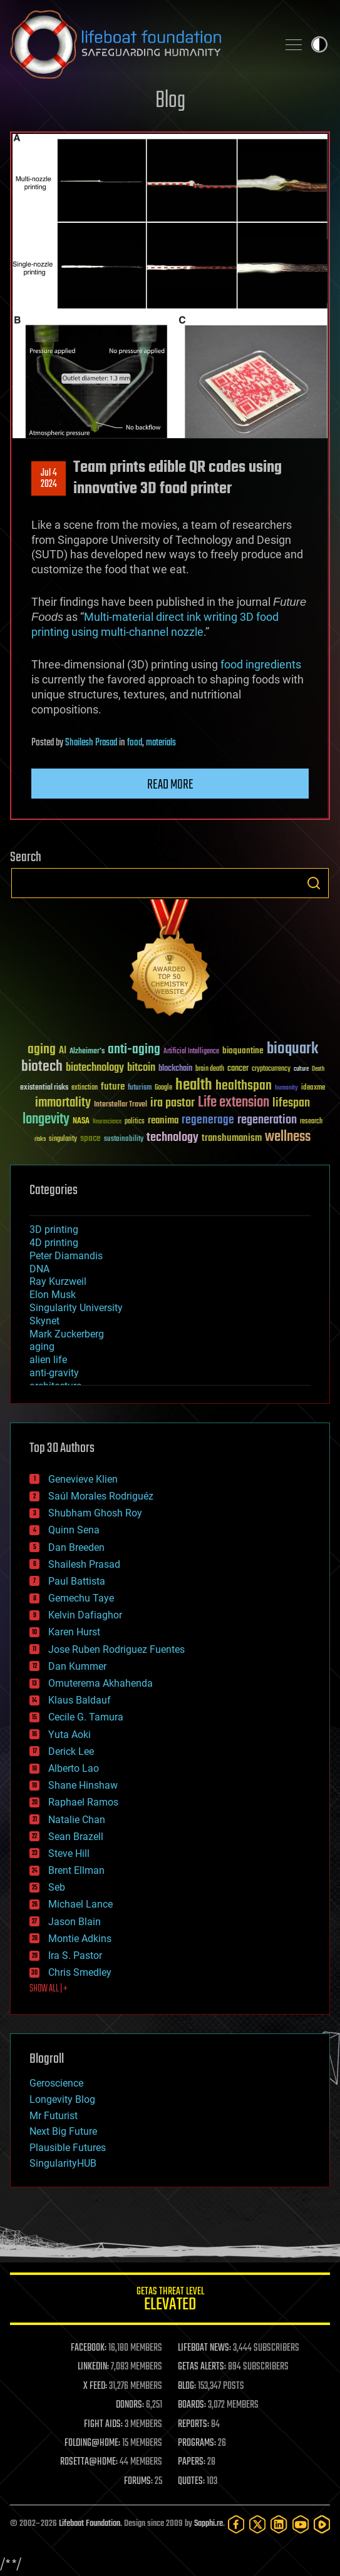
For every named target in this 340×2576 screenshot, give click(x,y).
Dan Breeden (76, 1547)
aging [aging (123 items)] (42, 1050)
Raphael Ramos (83, 1802)
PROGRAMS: (197, 2443)
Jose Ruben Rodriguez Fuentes (116, 1649)
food (134, 743)
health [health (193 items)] (193, 1085)
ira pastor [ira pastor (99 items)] (172, 1103)
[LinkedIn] (278, 2524)
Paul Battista (76, 1581)
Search (314, 883)
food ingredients (260, 664)
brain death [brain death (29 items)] (209, 1069)
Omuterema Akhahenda (100, 1683)
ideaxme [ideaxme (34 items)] (313, 1088)
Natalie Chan (76, 1820)
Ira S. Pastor (75, 1955)
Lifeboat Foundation (89, 2524)
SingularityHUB (62, 2163)
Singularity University (76, 1308)
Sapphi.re (208, 2524)
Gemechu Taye (81, 1598)
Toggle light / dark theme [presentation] (319, 44)
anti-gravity (54, 1373)
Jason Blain (74, 1922)
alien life (48, 1360)
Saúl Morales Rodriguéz (100, 1496)
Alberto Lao (73, 1768)
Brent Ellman (76, 1870)
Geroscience (56, 2083)
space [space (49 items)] (90, 1138)
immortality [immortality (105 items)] (63, 1102)
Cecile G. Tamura (85, 1717)
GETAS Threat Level (170, 2301)
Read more (170, 784)
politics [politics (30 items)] (135, 1122)
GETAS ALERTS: (202, 2367)
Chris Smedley (79, 1972)
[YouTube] (300, 2524)
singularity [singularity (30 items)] (63, 1139)
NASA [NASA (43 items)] (81, 1122)
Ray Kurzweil (57, 1281)
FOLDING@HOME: (92, 2443)
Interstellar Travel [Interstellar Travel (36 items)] (120, 1105)
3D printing (53, 1229)
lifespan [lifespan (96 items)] (291, 1103)
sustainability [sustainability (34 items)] (123, 1139)
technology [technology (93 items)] (172, 1138)
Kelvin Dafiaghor (85, 1615)
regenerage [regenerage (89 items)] (208, 1120)
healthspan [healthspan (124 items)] (243, 1086)
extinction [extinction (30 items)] (84, 1088)
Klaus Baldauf (79, 1700)
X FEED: (95, 2386)
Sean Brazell (75, 1837)
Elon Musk (52, 1295)
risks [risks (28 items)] (40, 1139)
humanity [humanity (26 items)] (286, 1088)
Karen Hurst (74, 1632)
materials (161, 743)
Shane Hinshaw (83, 1785)
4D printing (53, 1243)
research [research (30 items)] (311, 1122)
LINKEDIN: (93, 2367)
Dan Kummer (77, 1666)
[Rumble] (322, 2524)
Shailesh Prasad (91, 743)
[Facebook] (236, 2524)
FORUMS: (138, 2481)
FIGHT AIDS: (103, 2424)
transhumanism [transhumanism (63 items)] (232, 1138)
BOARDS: (192, 2405)
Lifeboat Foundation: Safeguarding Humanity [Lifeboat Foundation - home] (138, 44)
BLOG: (187, 2386)
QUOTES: (191, 2481)
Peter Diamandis (66, 1256)
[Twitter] (257, 2524)
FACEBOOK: (88, 2348)
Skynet (44, 1321)
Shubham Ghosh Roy (95, 1513)
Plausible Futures (67, 2148)
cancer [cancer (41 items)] (238, 1069)
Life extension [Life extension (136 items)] (233, 1103)
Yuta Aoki (69, 1734)
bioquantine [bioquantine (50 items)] (243, 1050)
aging (41, 1346)
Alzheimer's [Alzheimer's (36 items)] (87, 1051)
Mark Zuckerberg (66, 1334)
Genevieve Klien (83, 1479)
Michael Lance (80, 1904)
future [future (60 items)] (113, 1087)
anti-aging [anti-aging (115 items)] (134, 1050)
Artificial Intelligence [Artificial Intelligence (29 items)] (191, 1052)
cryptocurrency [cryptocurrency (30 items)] (271, 1069)
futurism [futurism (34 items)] (140, 1088)
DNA (39, 1269)
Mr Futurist (53, 2116)
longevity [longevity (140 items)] (46, 1120)
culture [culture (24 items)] (301, 1069)
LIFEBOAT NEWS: (204, 2348)
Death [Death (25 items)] (318, 1069)
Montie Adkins (79, 1939)
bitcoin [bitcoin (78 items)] (141, 1068)
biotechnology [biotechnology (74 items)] (95, 1068)
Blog (170, 101)
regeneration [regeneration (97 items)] (267, 1120)
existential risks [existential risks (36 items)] (44, 1088)
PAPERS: (191, 2462)
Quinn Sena (74, 1530)
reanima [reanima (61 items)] (163, 1121)
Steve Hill (69, 1853)
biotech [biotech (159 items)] (42, 1066)
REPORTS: (193, 2424)
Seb (56, 1887)
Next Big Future (63, 2131)
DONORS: (130, 2405)
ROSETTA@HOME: (89, 2462)
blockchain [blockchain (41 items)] (175, 1069)
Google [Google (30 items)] (163, 1088)
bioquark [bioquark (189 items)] (292, 1049)
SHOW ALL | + (48, 1989)
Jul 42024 (49, 479)
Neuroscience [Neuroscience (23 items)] (107, 1122)
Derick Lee (71, 1751)
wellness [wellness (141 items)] (288, 1137)
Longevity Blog (62, 2099)
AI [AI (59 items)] (62, 1051)
